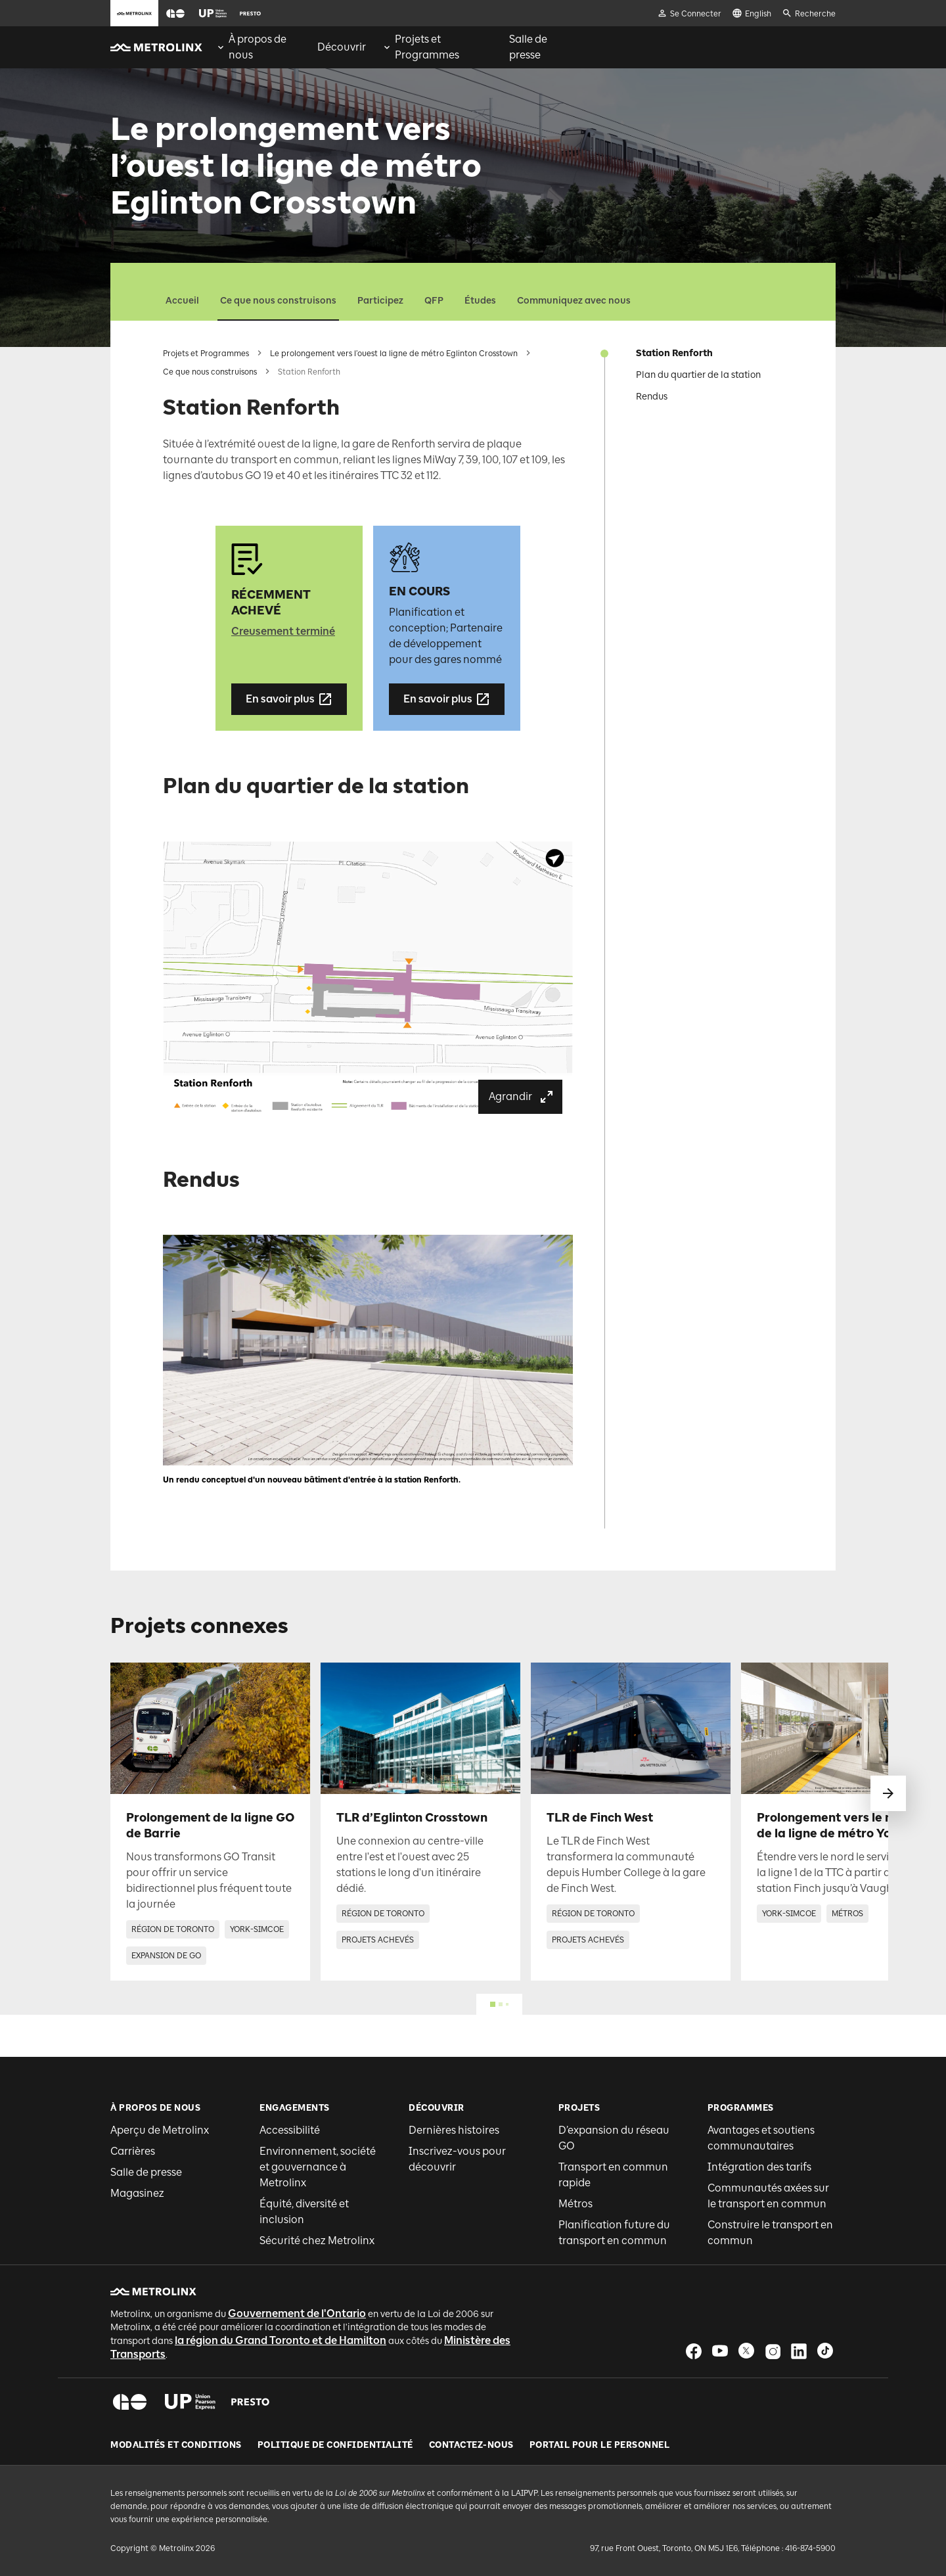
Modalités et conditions (176, 2445)
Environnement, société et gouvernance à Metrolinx (317, 2167)
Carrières (132, 2151)
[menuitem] (258, 47)
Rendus (651, 396)
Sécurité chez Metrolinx (316, 2240)
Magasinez (137, 2193)
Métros (575, 2203)
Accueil (182, 300)
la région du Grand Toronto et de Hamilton (280, 2340)
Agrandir (521, 1097)
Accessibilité (289, 2130)
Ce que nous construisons (278, 300)
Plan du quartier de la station (698, 374)
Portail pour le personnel (599, 2445)
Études (480, 300)
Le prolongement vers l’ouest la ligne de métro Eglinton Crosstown (394, 353)
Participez (380, 300)
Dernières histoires (454, 2130)
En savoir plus (289, 699)
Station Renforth (674, 353)
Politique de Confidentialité (335, 2445)
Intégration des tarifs (759, 2167)
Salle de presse (146, 2172)
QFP (433, 300)
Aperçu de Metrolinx (159, 2130)
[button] (175, 13)
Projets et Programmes (206, 353)
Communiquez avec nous (574, 300)
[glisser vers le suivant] (888, 1793)
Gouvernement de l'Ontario (297, 2313)
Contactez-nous (471, 2445)
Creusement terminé (283, 631)
